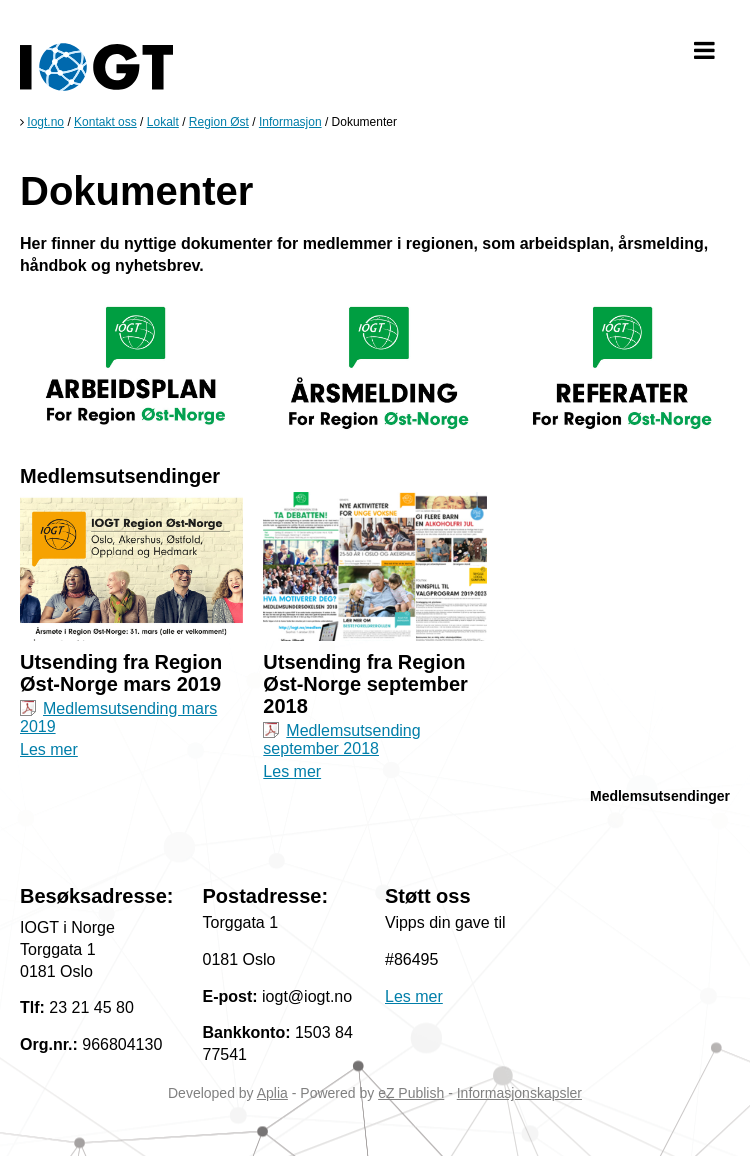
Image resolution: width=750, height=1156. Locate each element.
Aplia (272, 1093)
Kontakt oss (105, 122)
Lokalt (163, 122)
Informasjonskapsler (519, 1093)
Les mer (49, 749)
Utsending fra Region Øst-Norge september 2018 (365, 684)
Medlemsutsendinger (660, 796)
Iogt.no (45, 122)
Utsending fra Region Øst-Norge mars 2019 (121, 673)
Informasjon (290, 122)
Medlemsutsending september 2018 (341, 739)
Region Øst (219, 122)
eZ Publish (411, 1093)
